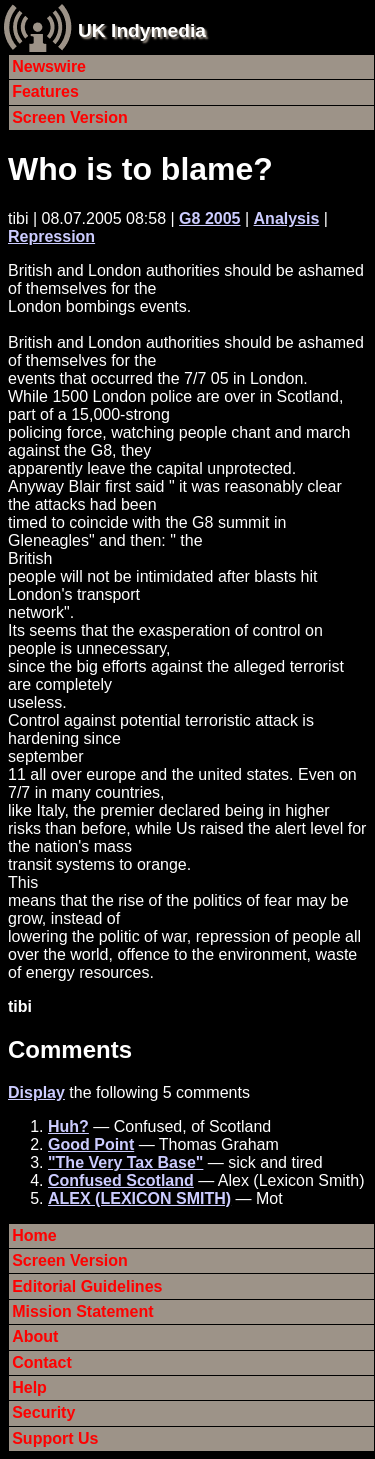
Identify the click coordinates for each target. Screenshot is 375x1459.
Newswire (49, 66)
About (35, 1336)
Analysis (287, 218)
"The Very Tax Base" (125, 1162)
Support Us (55, 1438)
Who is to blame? (140, 169)
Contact (42, 1362)
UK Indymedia (142, 30)
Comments (70, 1049)
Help (29, 1387)
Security (43, 1412)
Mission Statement (82, 1311)
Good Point (91, 1144)
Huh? (68, 1126)
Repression (51, 236)
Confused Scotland (121, 1180)
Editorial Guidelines (87, 1286)
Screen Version (70, 117)
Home (34, 1235)
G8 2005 (209, 218)
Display (36, 1092)
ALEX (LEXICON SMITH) (139, 1198)
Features (45, 91)
